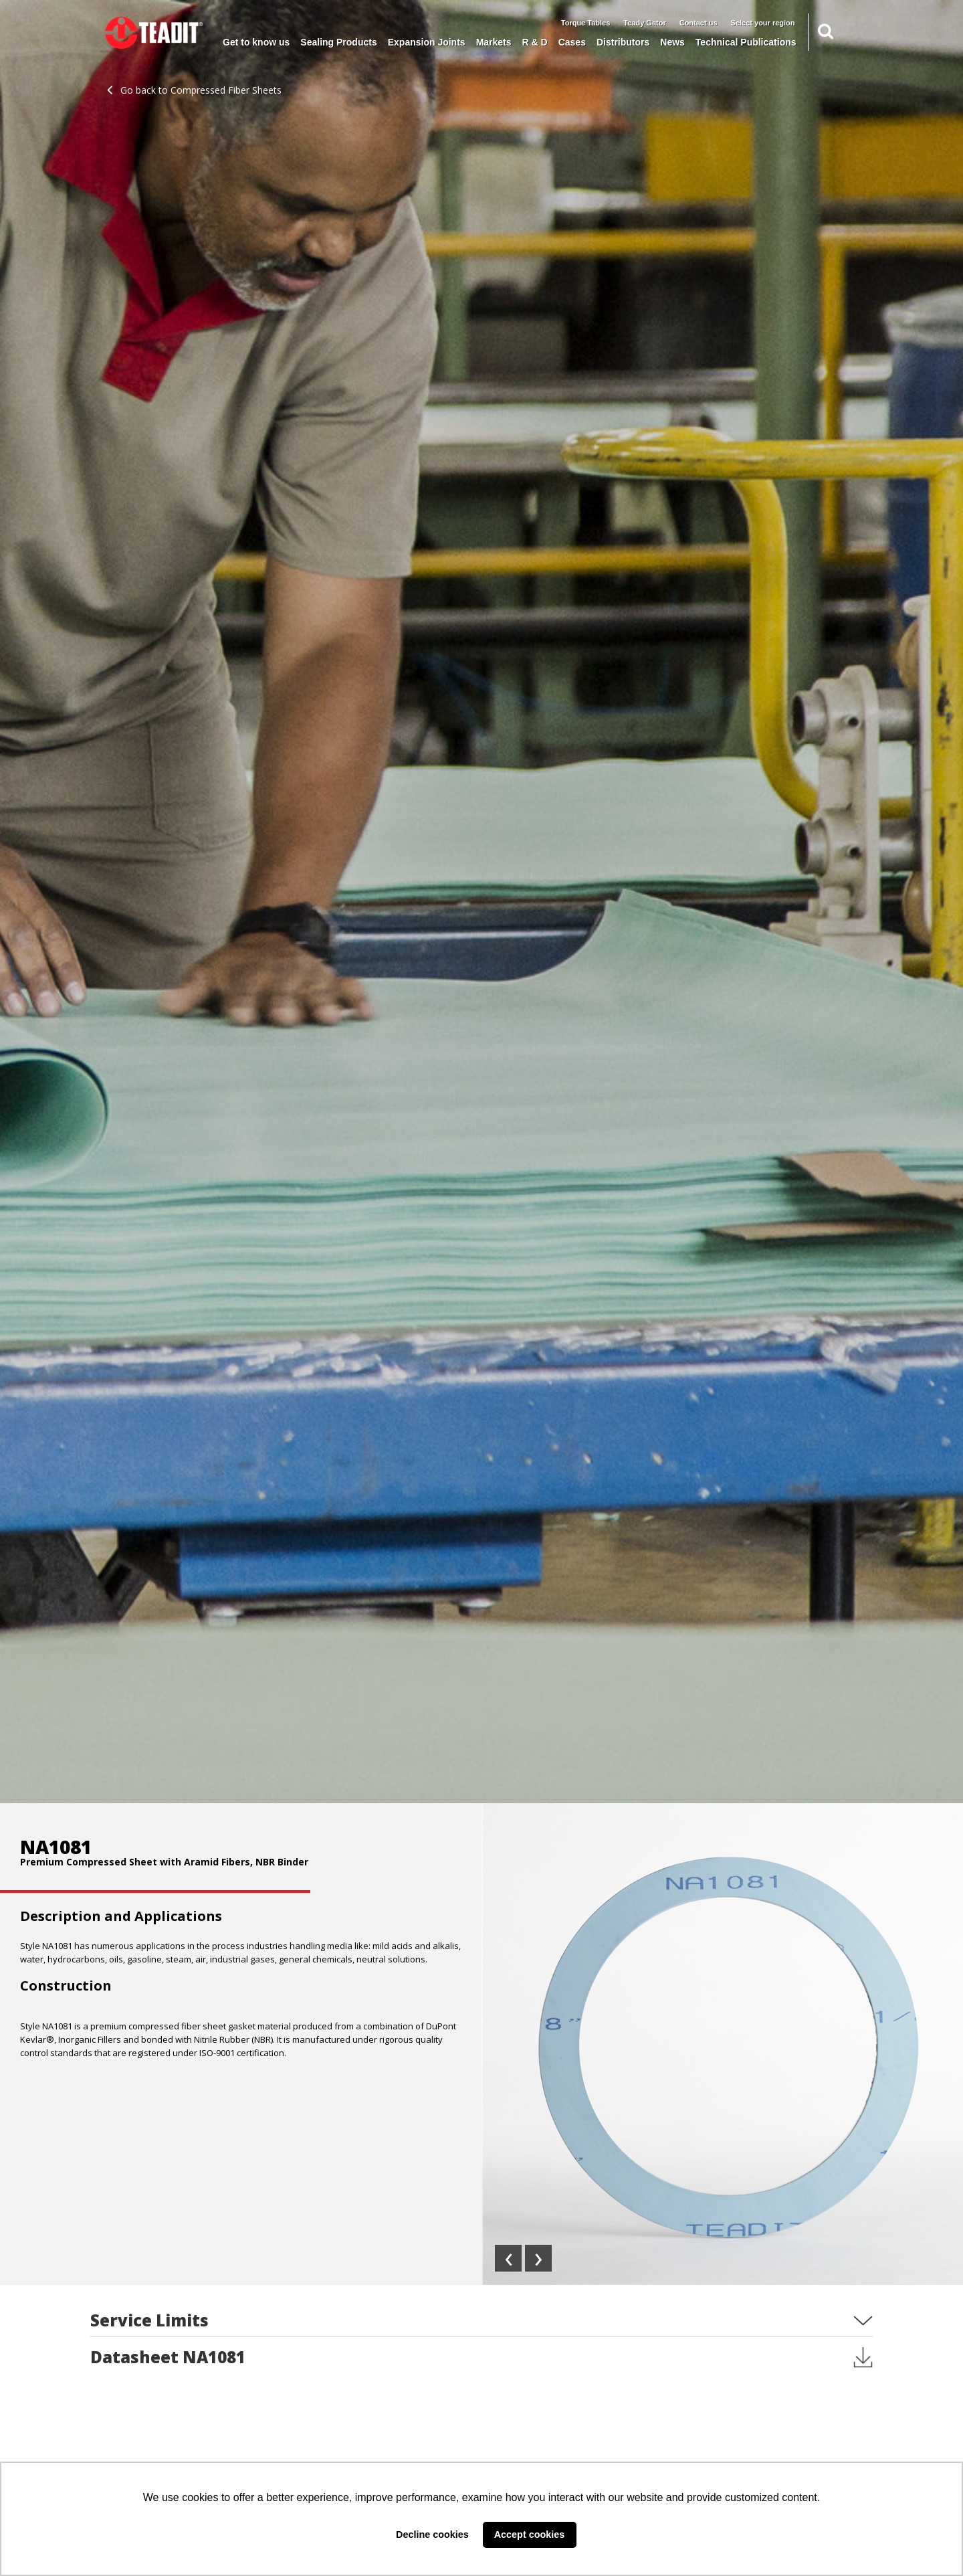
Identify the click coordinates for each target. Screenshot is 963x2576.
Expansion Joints (426, 42)
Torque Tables (586, 23)
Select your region (763, 23)
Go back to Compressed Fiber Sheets (194, 90)
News (672, 42)
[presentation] (508, 2258)
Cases (572, 42)
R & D (535, 42)
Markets (494, 42)
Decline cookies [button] (432, 2534)
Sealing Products (338, 42)
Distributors (623, 42)
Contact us (698, 23)
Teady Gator (644, 23)
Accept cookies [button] (529, 2534)
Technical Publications (746, 42)
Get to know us (256, 42)
